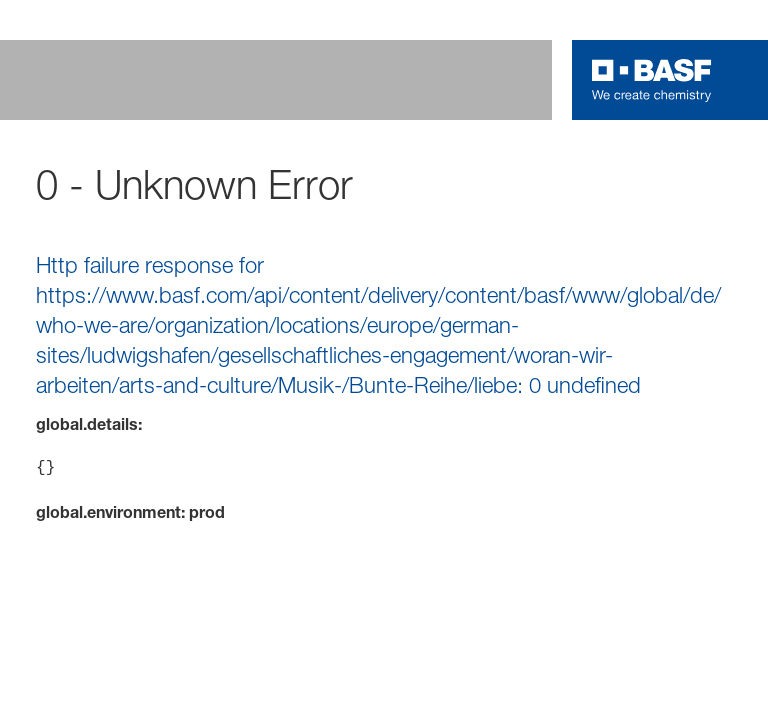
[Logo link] (652, 80)
